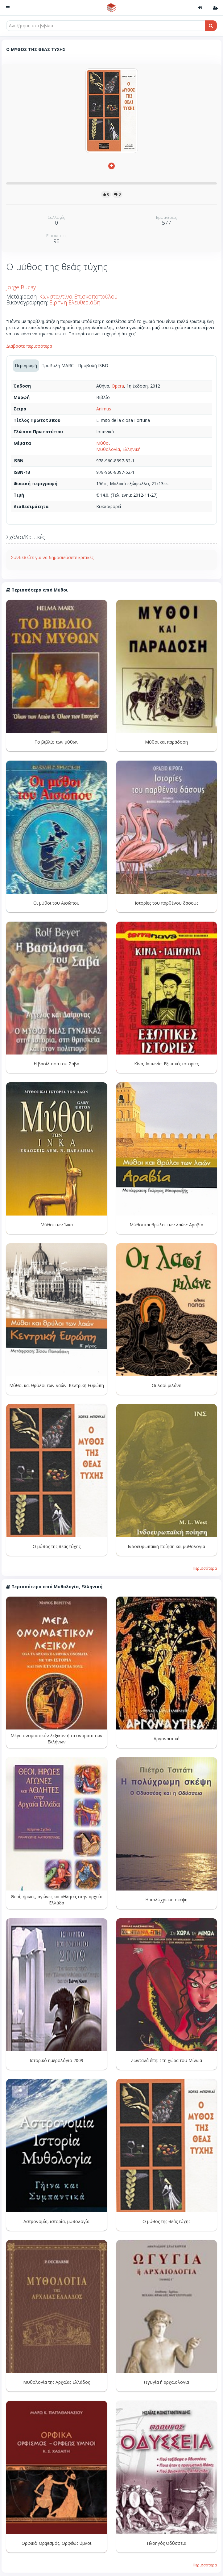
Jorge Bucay (21, 287)
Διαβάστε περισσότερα (29, 346)
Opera (118, 386)
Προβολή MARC (57, 365)
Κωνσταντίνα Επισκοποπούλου (78, 296)
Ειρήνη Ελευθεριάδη (74, 302)
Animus (103, 409)
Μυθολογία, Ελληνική (118, 449)
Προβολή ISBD (93, 365)
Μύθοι (103, 443)
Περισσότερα (205, 1568)
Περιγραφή (26, 365)
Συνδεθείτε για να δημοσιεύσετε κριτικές (52, 557)
